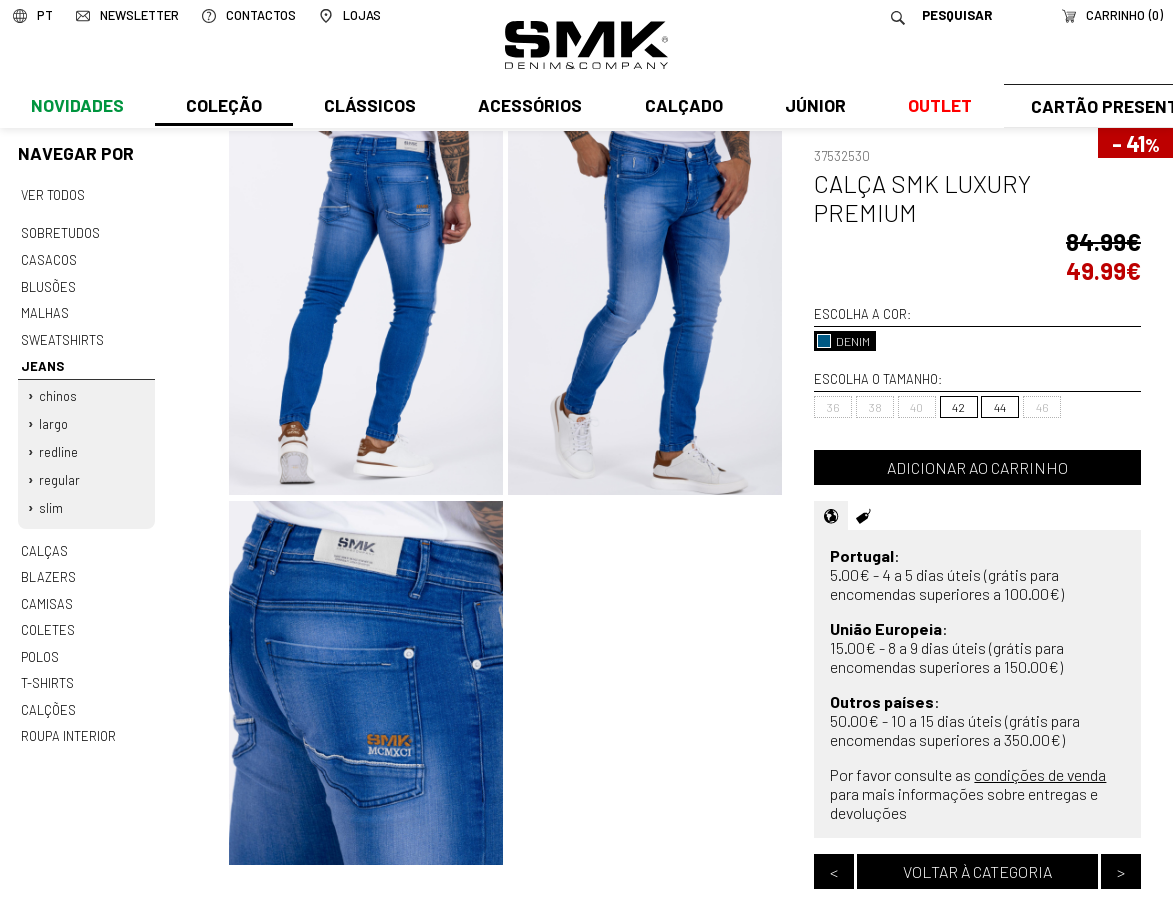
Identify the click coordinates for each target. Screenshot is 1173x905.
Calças (43, 538)
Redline (58, 442)
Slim (51, 497)
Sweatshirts (62, 334)
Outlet (935, 107)
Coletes (48, 615)
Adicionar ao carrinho (977, 467)
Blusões (48, 283)
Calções (48, 691)
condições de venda (1040, 774)
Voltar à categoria (977, 871)
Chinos (58, 388)
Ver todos (53, 194)
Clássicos (368, 107)
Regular (59, 470)
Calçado (680, 107)
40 (916, 407)
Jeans (41, 360)
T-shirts (47, 666)
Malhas (44, 309)
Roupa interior (68, 717)
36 (833, 407)
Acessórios (528, 107)
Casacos (48, 258)
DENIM (843, 341)
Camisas (46, 589)
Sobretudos (60, 232)
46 (1042, 407)
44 (1000, 407)
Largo (53, 415)
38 (875, 407)
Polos (40, 640)
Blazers (48, 564)
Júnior (811, 107)
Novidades (76, 107)
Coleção (223, 107)
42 (958, 407)
